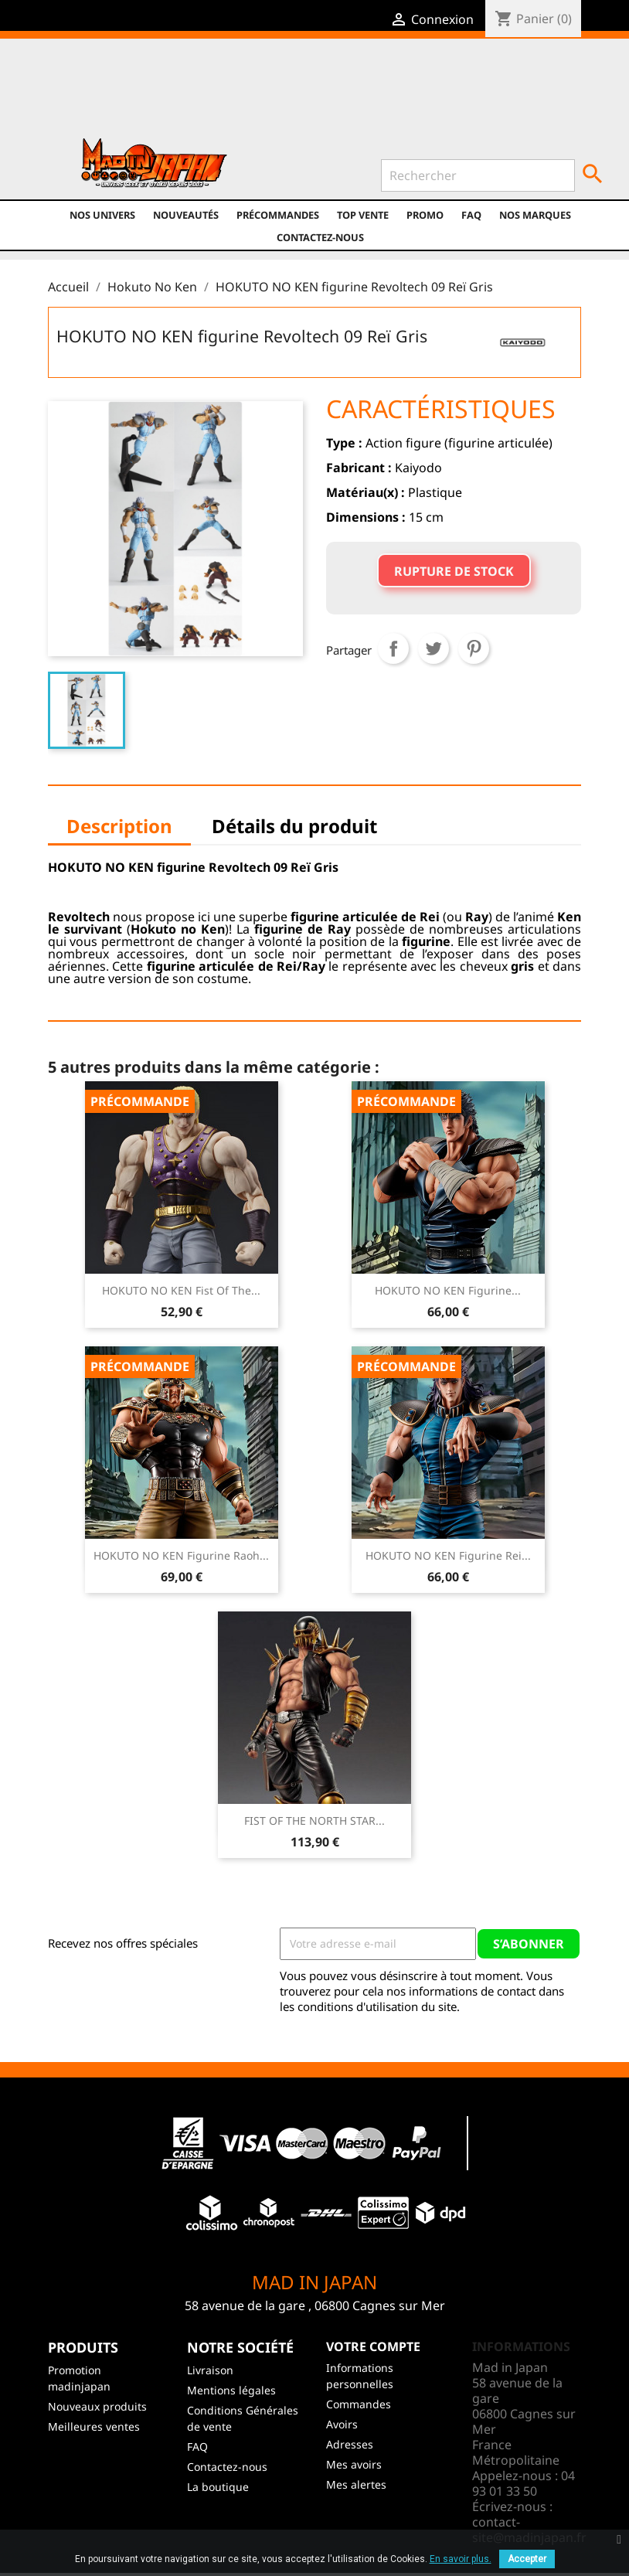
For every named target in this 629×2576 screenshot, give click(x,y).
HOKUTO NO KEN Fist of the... (181, 1290)
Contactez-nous (320, 237)
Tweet (433, 648)
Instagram (263, 94)
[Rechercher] (478, 175)
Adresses (349, 2444)
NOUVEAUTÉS (186, 215)
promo (425, 215)
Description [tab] (119, 826)
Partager (393, 648)
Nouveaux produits (97, 2406)
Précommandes (277, 215)
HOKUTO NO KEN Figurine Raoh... (181, 1555)
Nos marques (535, 215)
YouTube (229, 94)
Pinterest (473, 648)
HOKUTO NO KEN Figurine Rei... (448, 1555)
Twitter (196, 94)
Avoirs (342, 2424)
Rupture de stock (454, 571)
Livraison (210, 2370)
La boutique (218, 2486)
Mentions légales (231, 2390)
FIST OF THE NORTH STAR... (314, 1820)
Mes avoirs (354, 2464)
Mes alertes (356, 2484)
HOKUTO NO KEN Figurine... (448, 1290)
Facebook (163, 94)
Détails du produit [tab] (294, 826)
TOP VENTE (363, 215)
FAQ (471, 215)
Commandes (358, 2404)
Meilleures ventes (94, 2426)
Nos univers (102, 215)
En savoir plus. (460, 2559)
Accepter (527, 2559)
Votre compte (373, 2346)
